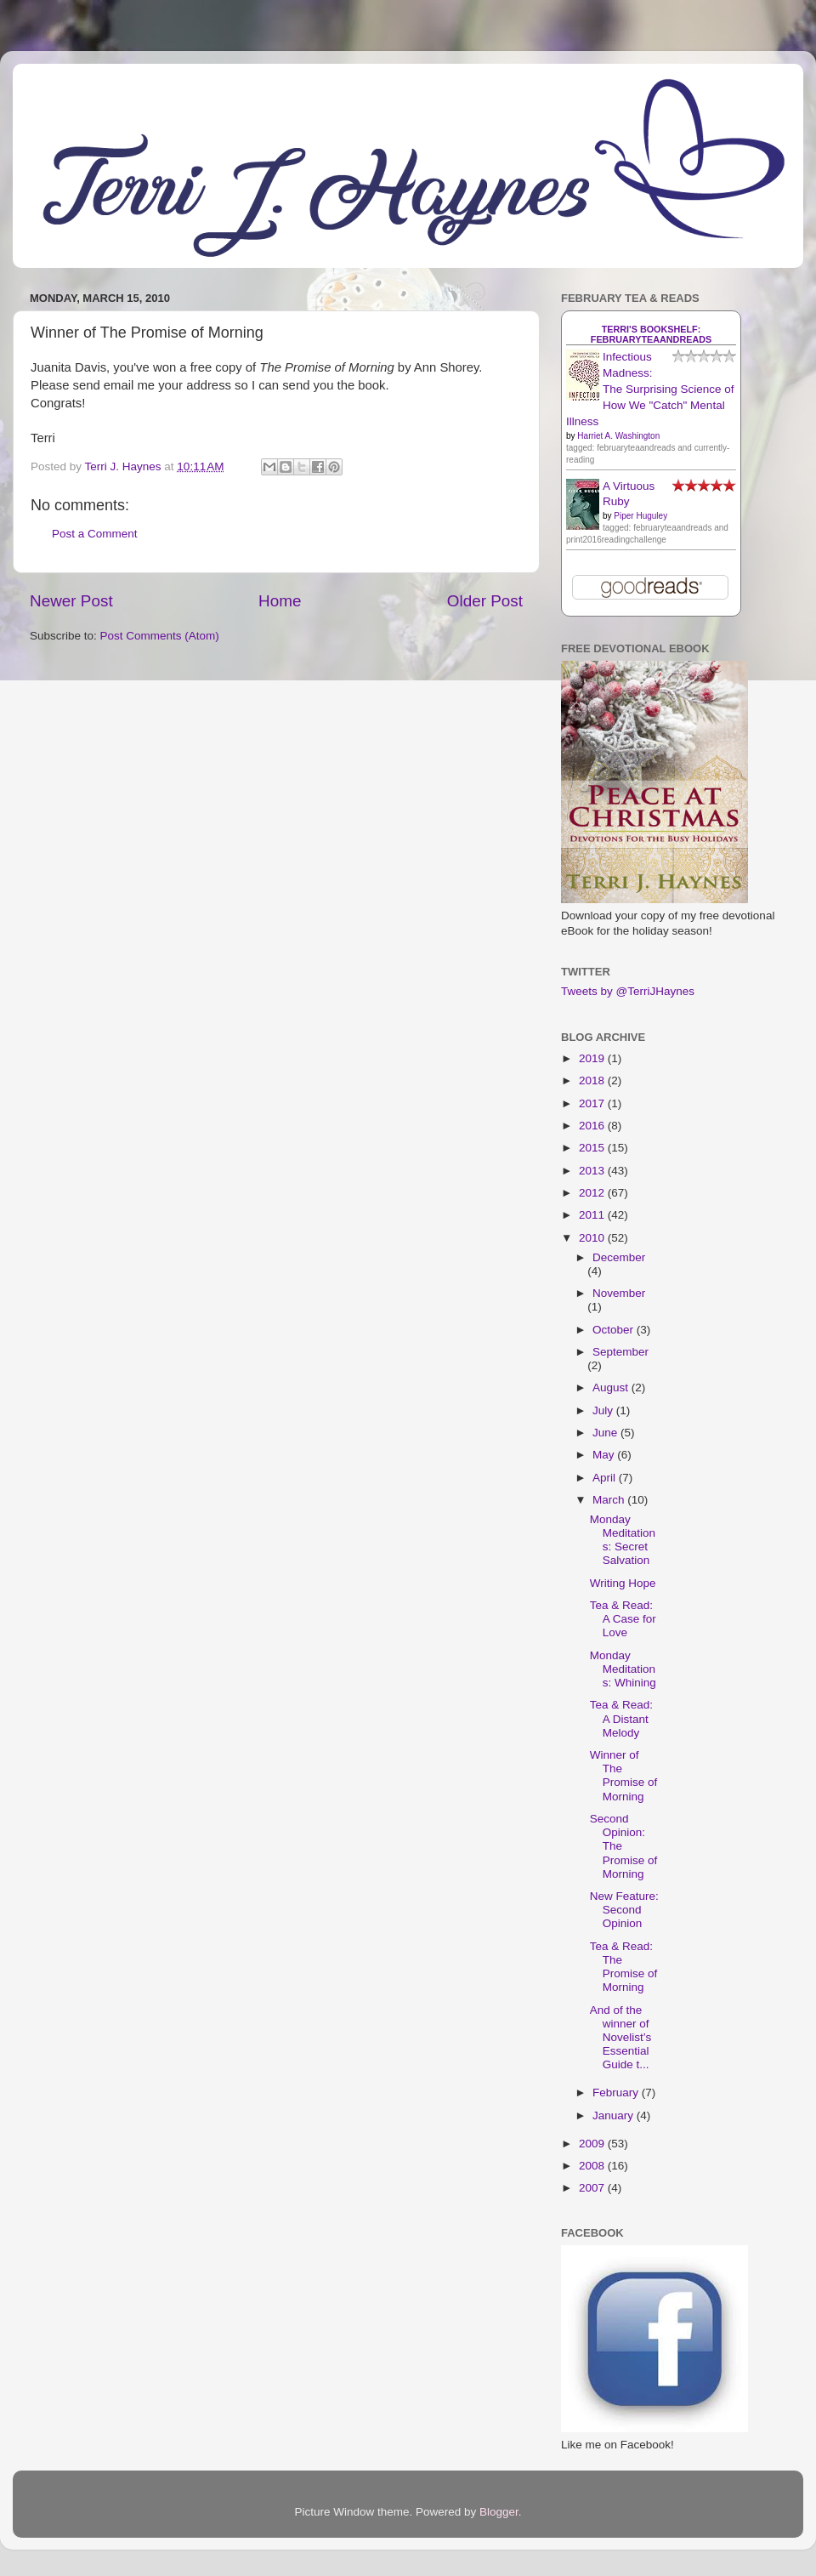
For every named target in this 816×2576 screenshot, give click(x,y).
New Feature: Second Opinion (624, 1910)
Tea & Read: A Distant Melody (621, 1718)
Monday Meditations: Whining (623, 1669)
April (605, 1477)
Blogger (498, 2511)
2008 (593, 2165)
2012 (593, 1192)
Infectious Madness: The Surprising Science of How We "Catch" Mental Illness (650, 389)
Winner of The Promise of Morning (624, 1776)
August (612, 1387)
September (620, 1351)
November (618, 1293)
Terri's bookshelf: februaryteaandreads (651, 334)
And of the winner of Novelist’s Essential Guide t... (621, 2038)
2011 (593, 1214)
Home (279, 601)
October (614, 1329)
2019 (593, 1058)
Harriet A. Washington (618, 436)
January (614, 2115)
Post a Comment (95, 533)
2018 (593, 1080)
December (618, 1257)
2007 (593, 2187)
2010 (593, 1237)
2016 (593, 1125)
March (609, 1499)
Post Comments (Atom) (159, 635)
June (606, 1432)
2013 (593, 1170)
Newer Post (71, 601)
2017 (593, 1103)
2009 (593, 2143)
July (604, 1410)
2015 (593, 1147)
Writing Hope (623, 1583)
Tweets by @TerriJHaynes (627, 991)
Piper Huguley (640, 515)
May (604, 1454)
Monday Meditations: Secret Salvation (622, 1540)
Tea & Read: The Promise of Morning (624, 1967)
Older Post (485, 601)
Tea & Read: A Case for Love (623, 1619)
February (617, 2092)
